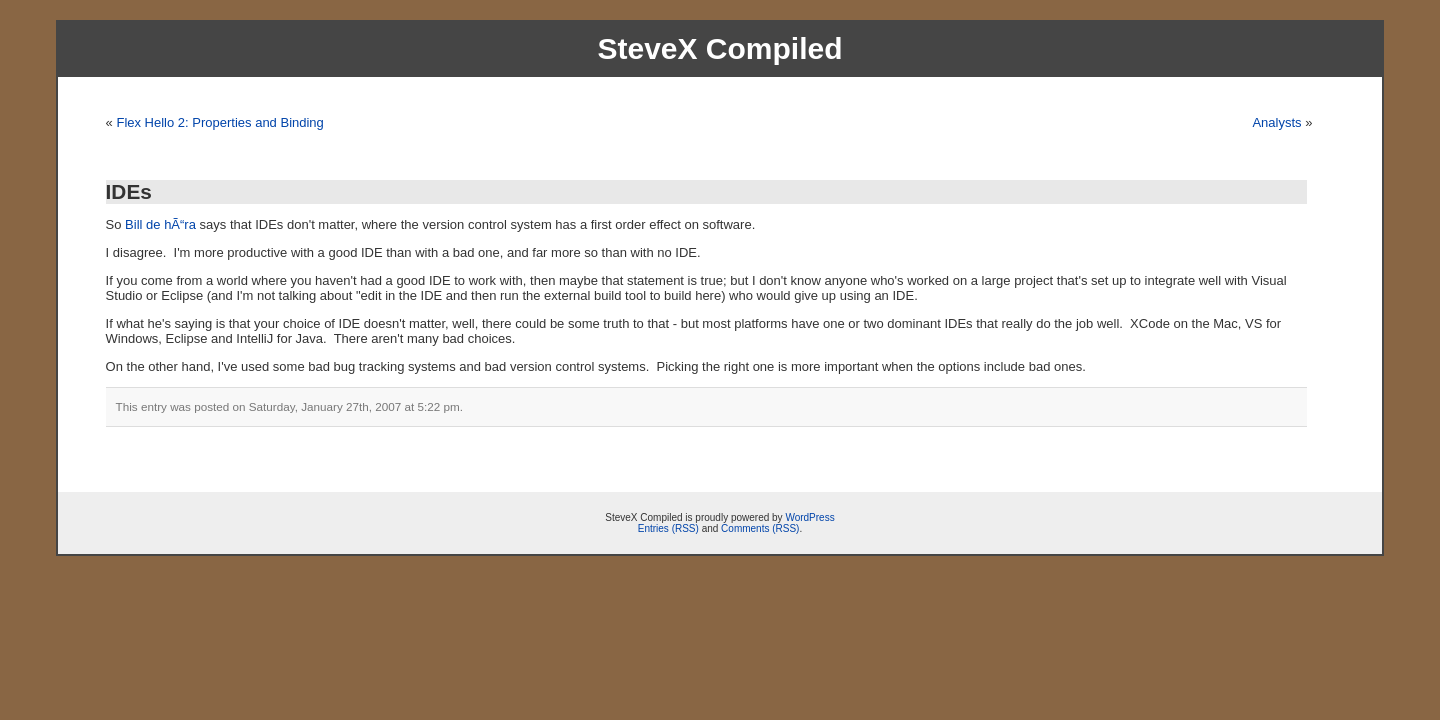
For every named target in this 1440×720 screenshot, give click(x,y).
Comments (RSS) (760, 528)
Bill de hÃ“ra (160, 224)
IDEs (129, 191)
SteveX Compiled (719, 48)
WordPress (809, 517)
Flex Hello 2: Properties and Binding (219, 122)
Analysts (1276, 122)
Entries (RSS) (668, 528)
